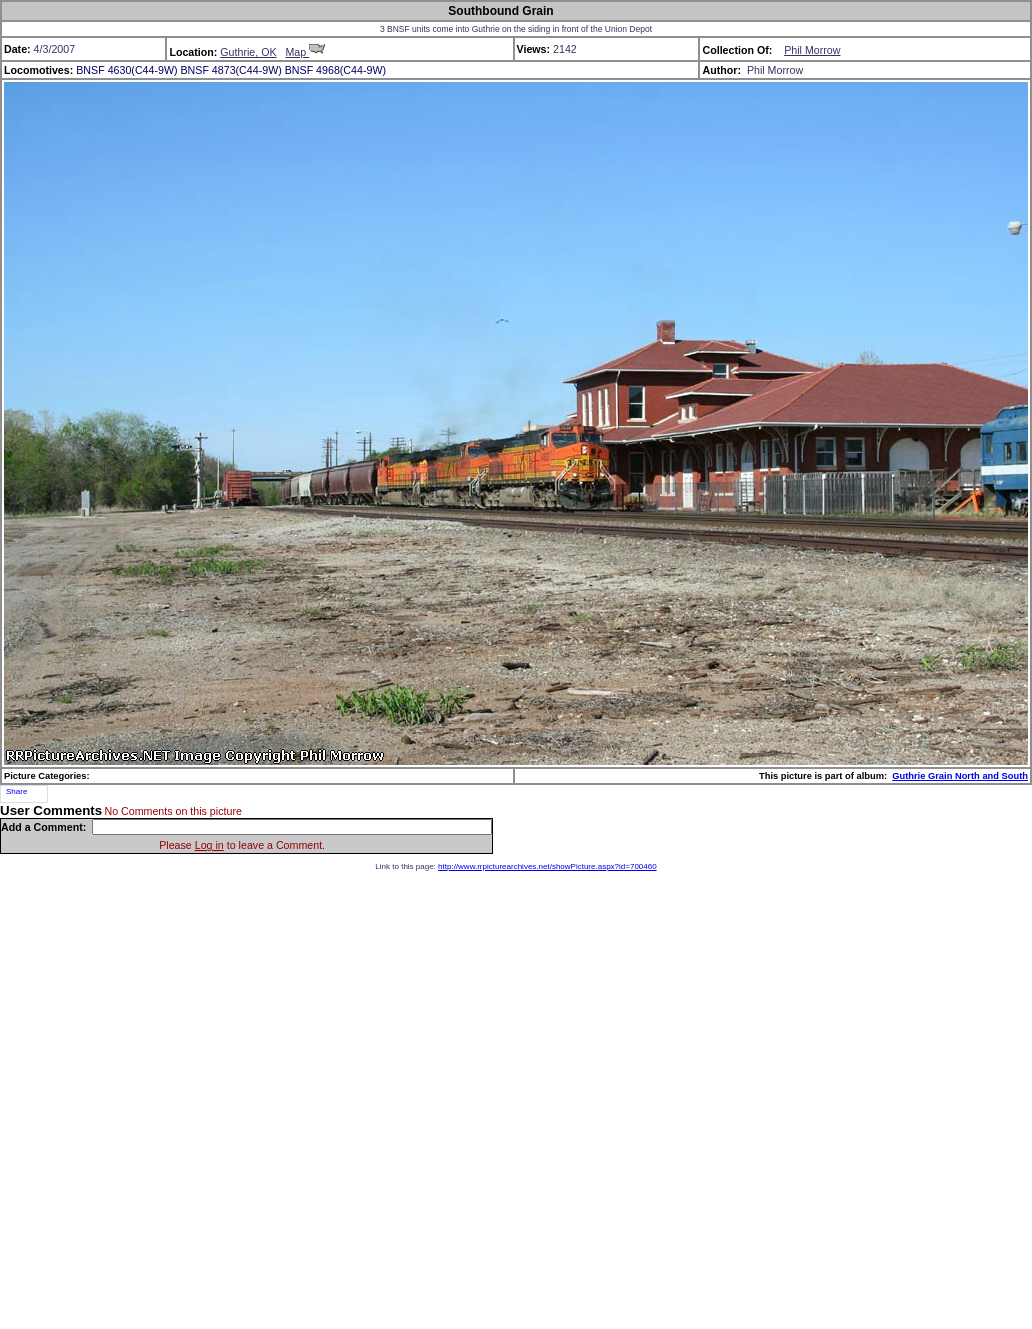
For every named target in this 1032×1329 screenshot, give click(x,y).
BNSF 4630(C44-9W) (126, 70)
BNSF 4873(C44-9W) (230, 70)
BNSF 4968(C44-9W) (335, 70)
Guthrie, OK (248, 52)
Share (16, 791)
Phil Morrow (812, 50)
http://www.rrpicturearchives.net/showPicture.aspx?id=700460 (547, 866)
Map (305, 52)
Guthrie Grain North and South (960, 776)
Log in (209, 845)
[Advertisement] (516, 1096)
